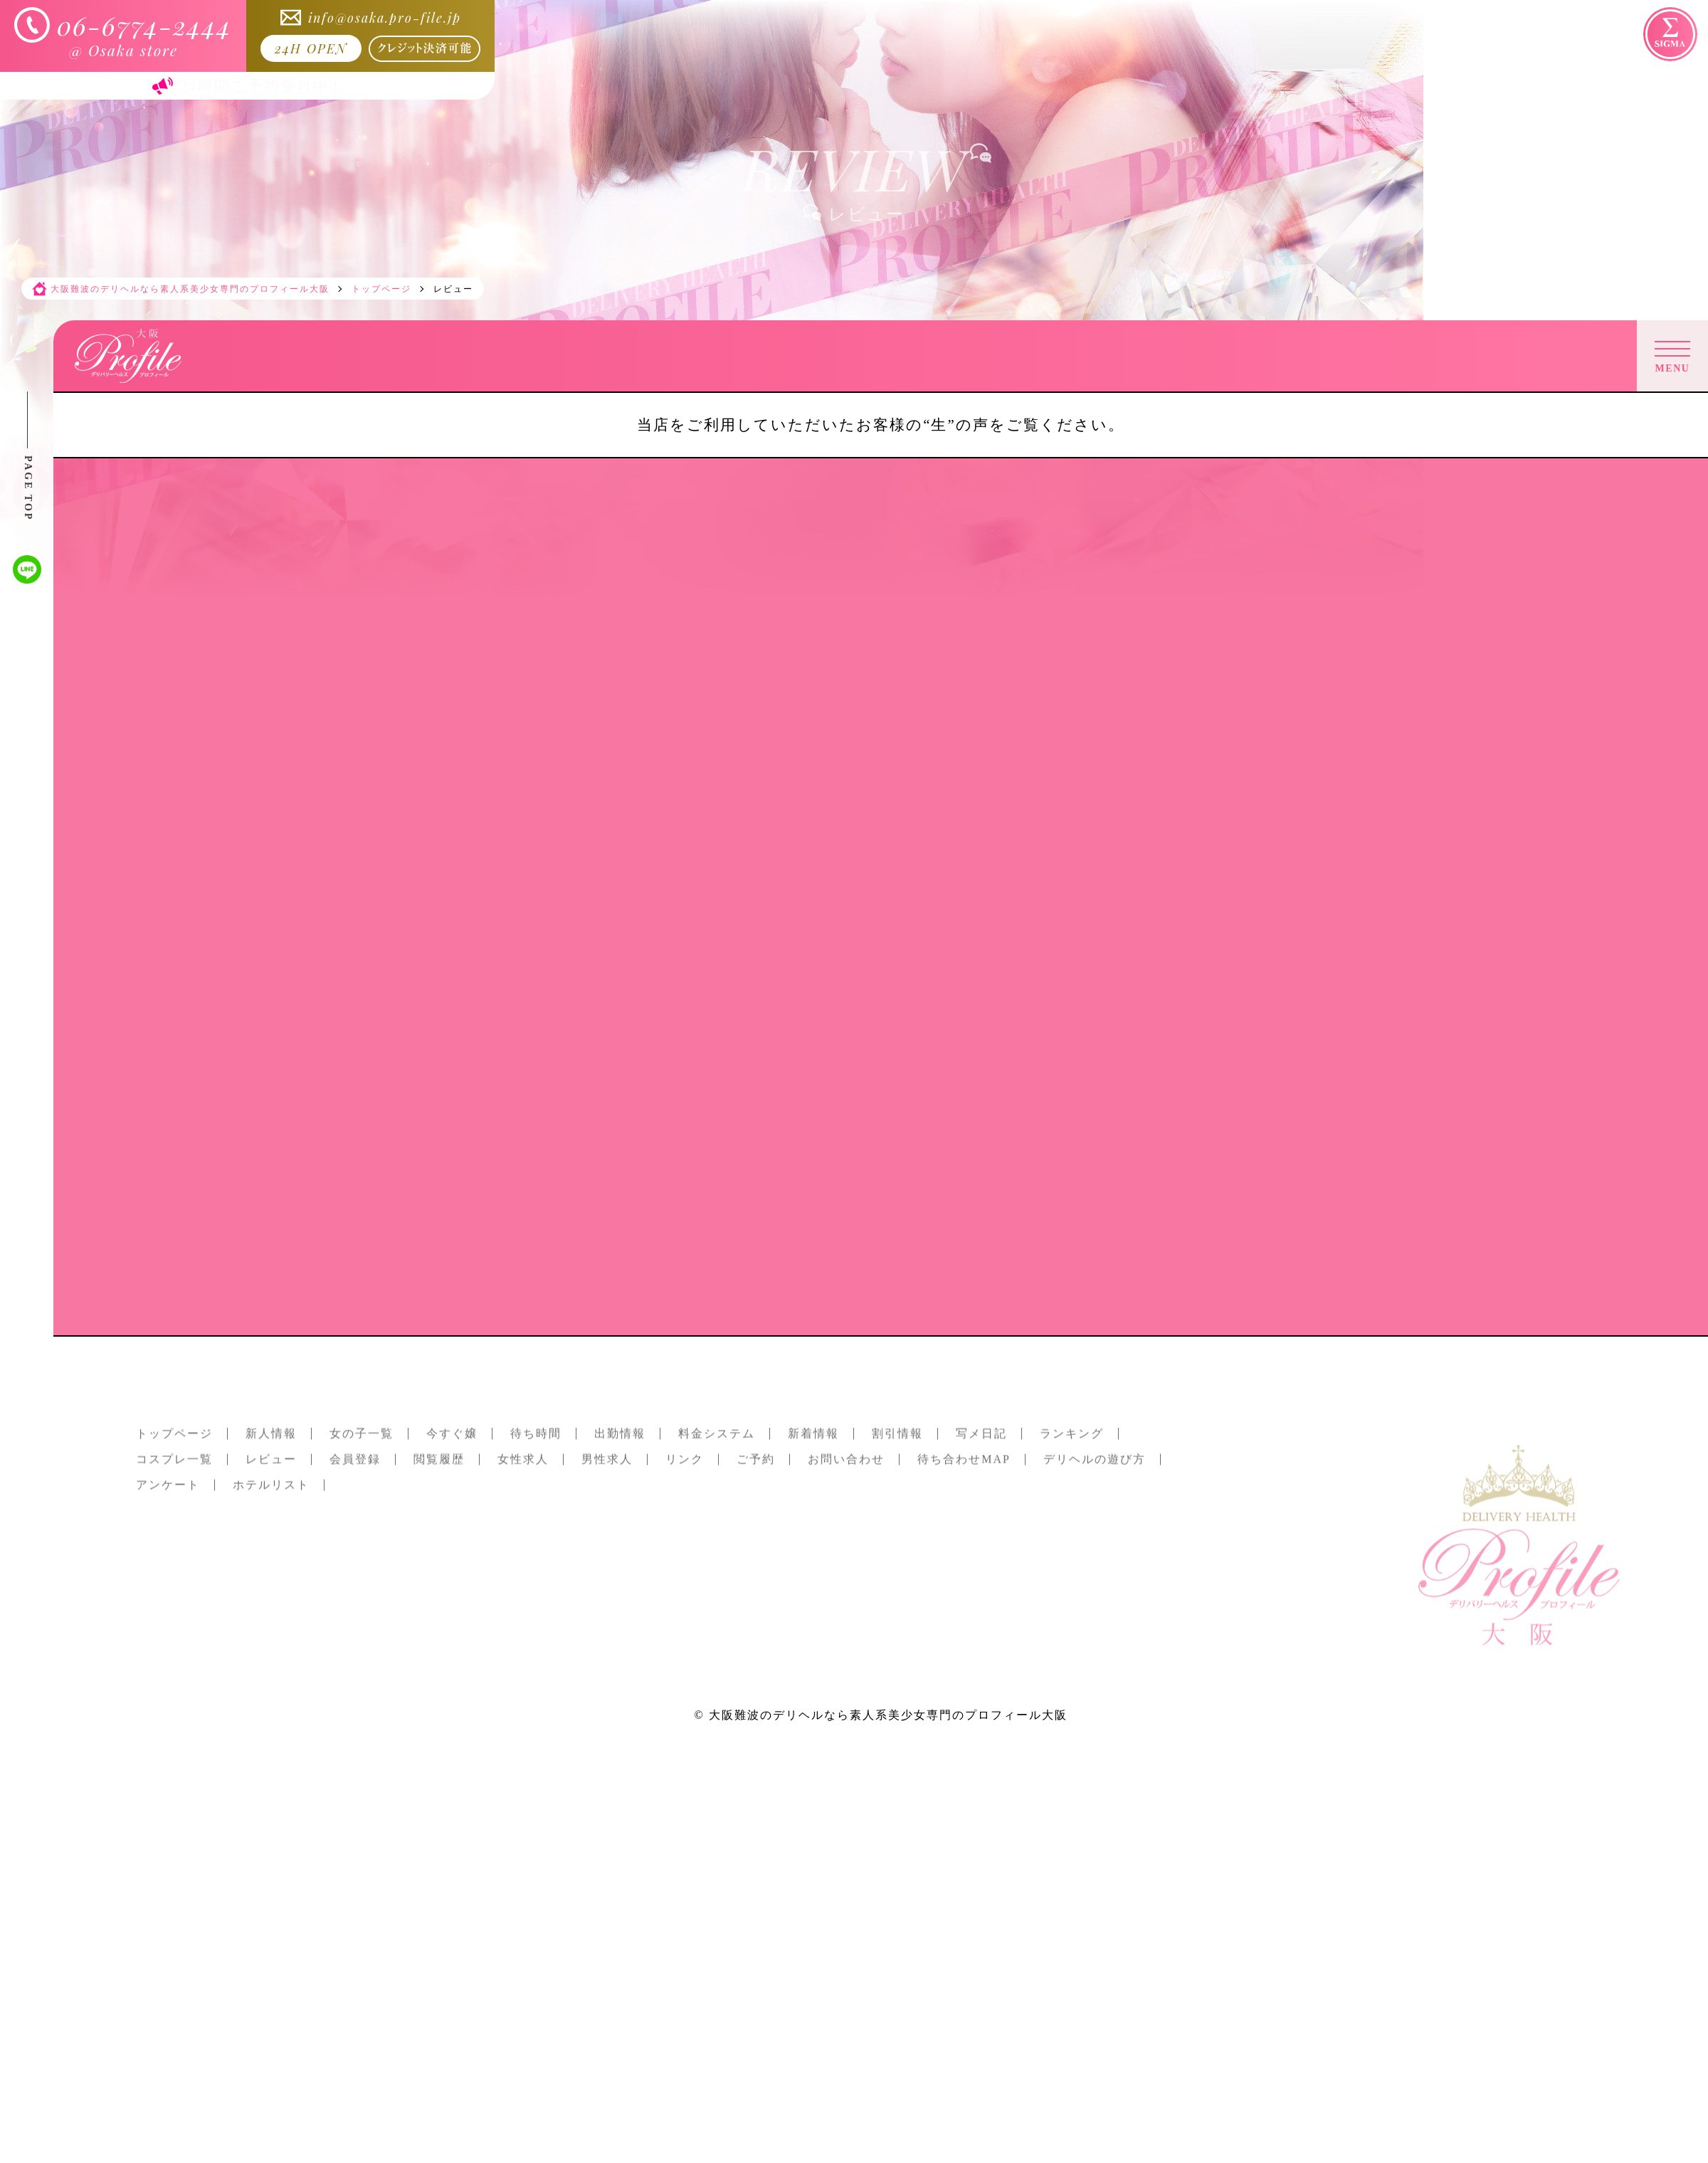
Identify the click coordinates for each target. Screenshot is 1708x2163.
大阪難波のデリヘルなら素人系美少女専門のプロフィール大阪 (888, 1715)
